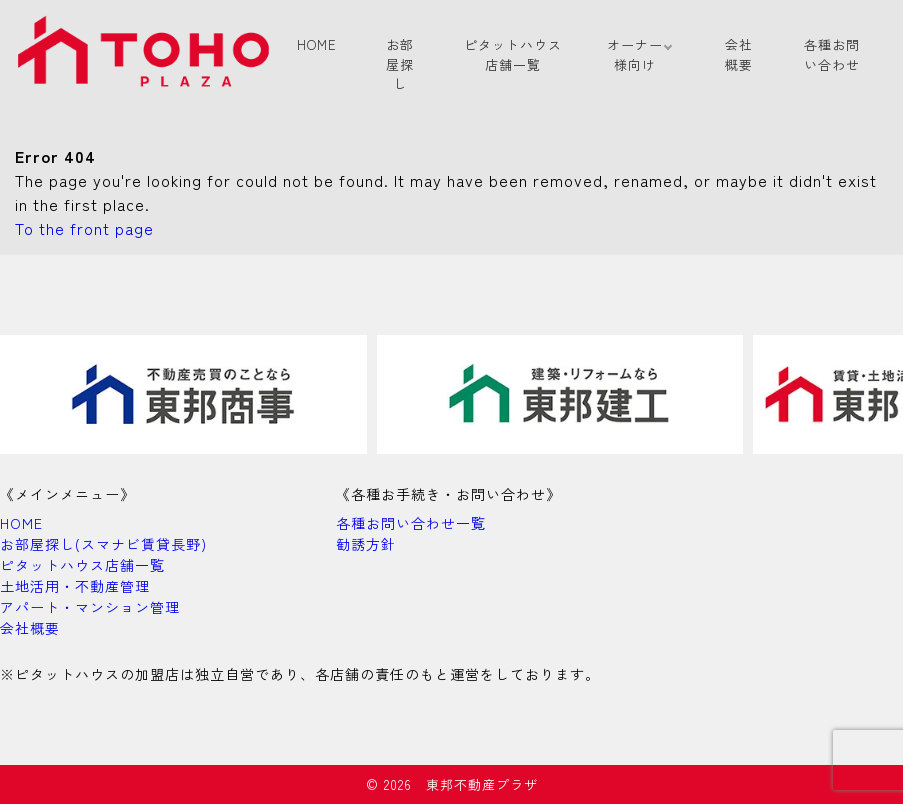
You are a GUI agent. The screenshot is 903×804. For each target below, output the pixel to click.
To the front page (84, 228)
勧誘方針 (366, 544)
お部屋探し (400, 64)
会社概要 (739, 54)
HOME (317, 44)
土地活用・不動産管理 (75, 586)
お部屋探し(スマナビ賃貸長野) (103, 544)
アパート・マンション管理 (90, 607)
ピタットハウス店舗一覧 (513, 54)
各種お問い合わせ (832, 54)
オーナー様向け (635, 54)
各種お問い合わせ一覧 (411, 523)
